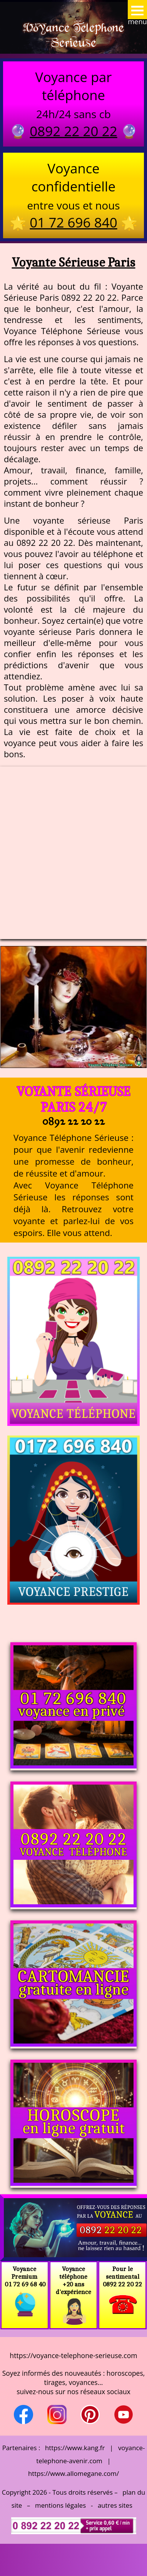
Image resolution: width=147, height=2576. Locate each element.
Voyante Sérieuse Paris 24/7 (73, 1099)
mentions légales (60, 2505)
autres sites (115, 2505)
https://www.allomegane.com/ (73, 2473)
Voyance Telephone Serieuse (73, 34)
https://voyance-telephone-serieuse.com (73, 2355)
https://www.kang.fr (75, 2447)
